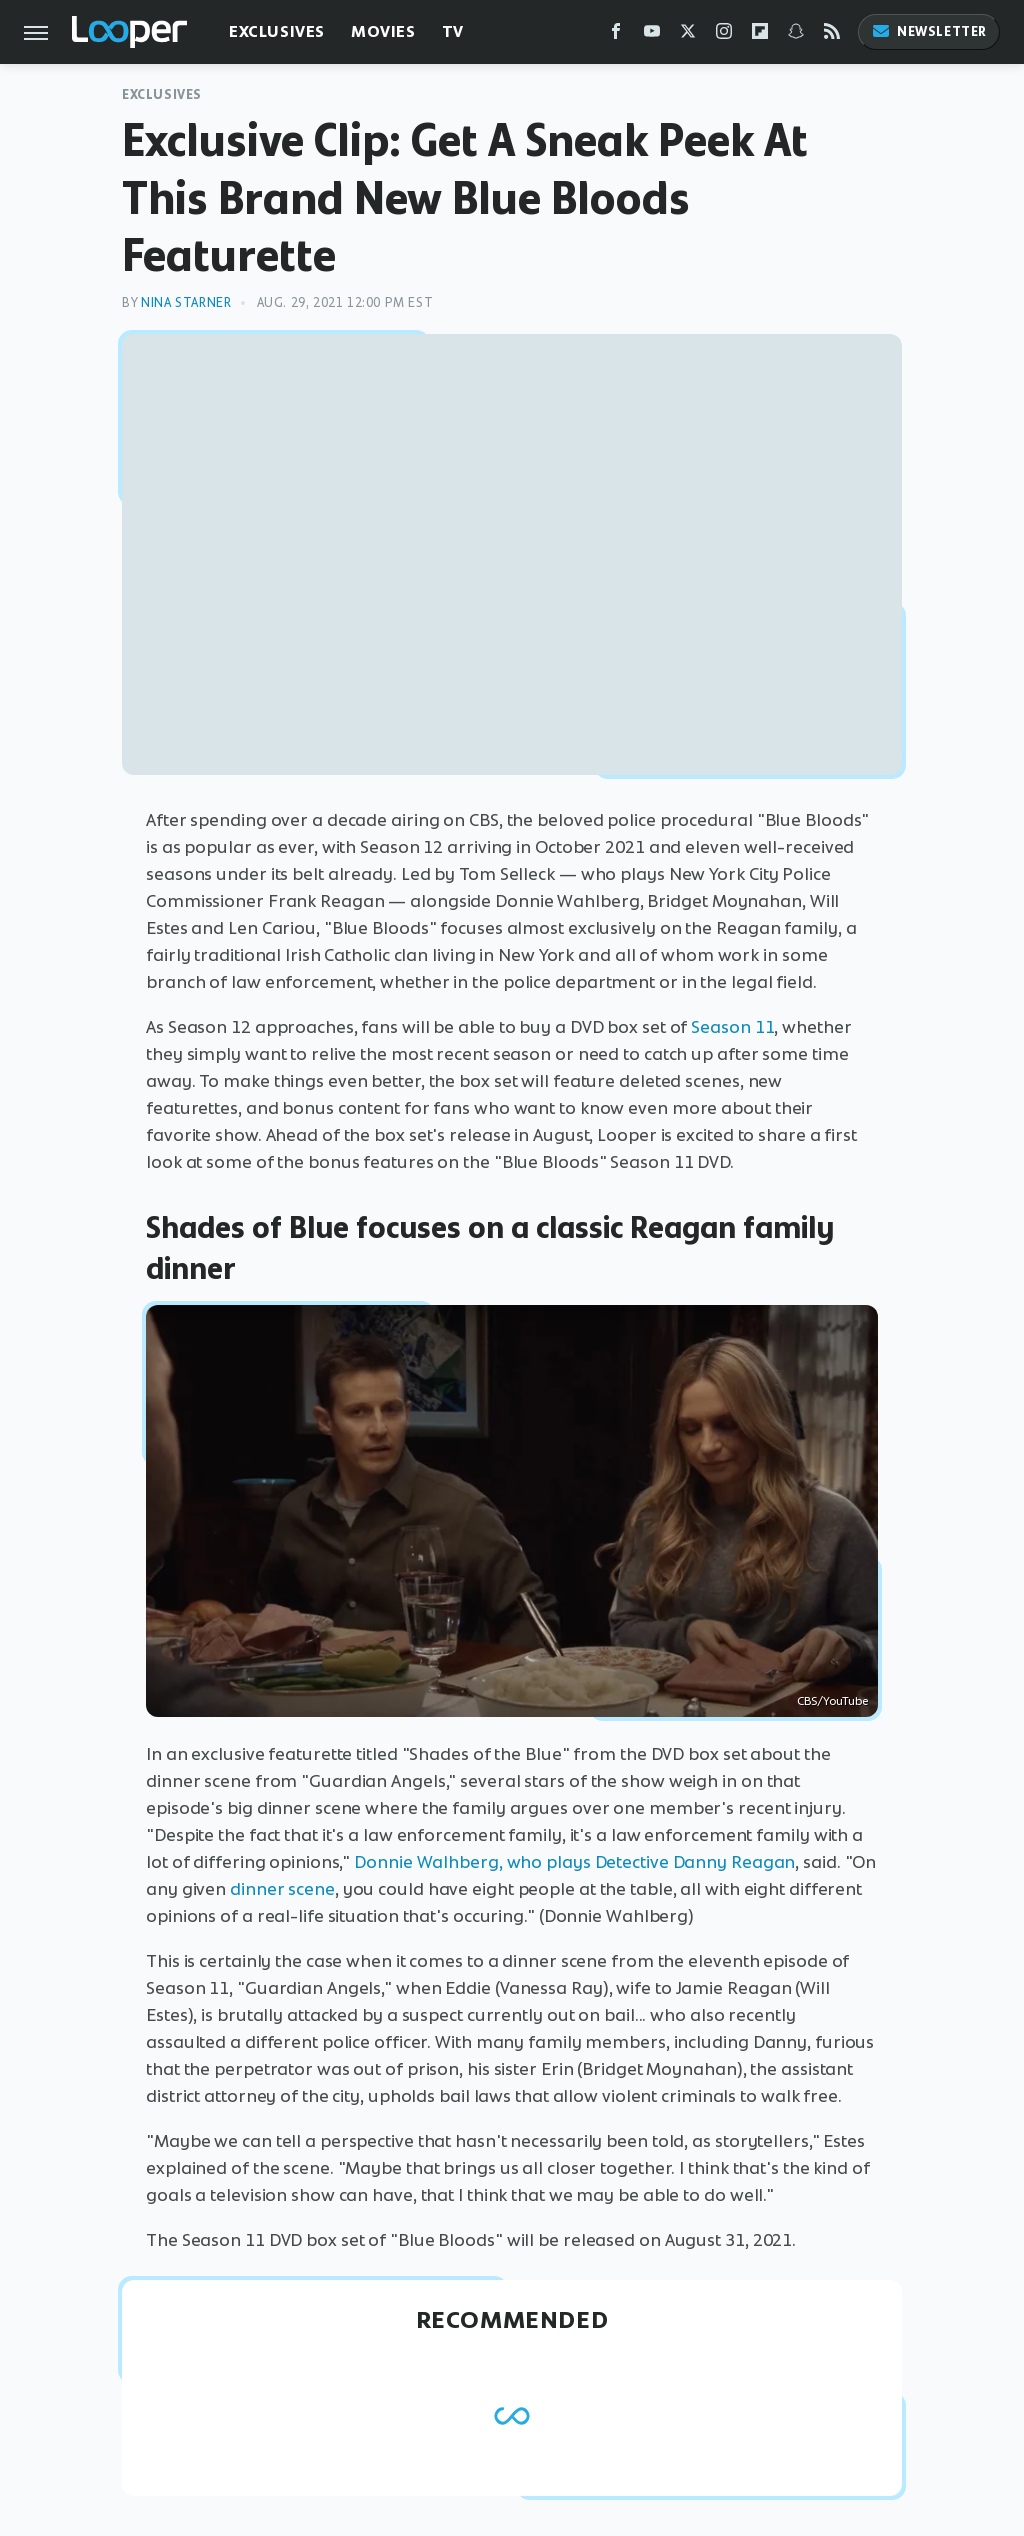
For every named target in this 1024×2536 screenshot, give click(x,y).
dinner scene (282, 1889)
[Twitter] (688, 35)
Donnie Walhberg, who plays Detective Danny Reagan (574, 1862)
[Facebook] (616, 35)
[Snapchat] (796, 35)
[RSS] (832, 35)
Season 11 (732, 1027)
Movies (383, 31)
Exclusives (277, 31)
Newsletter (929, 31)
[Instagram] (724, 35)
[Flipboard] (760, 35)
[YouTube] (652, 35)
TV (453, 31)
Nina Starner (186, 302)
